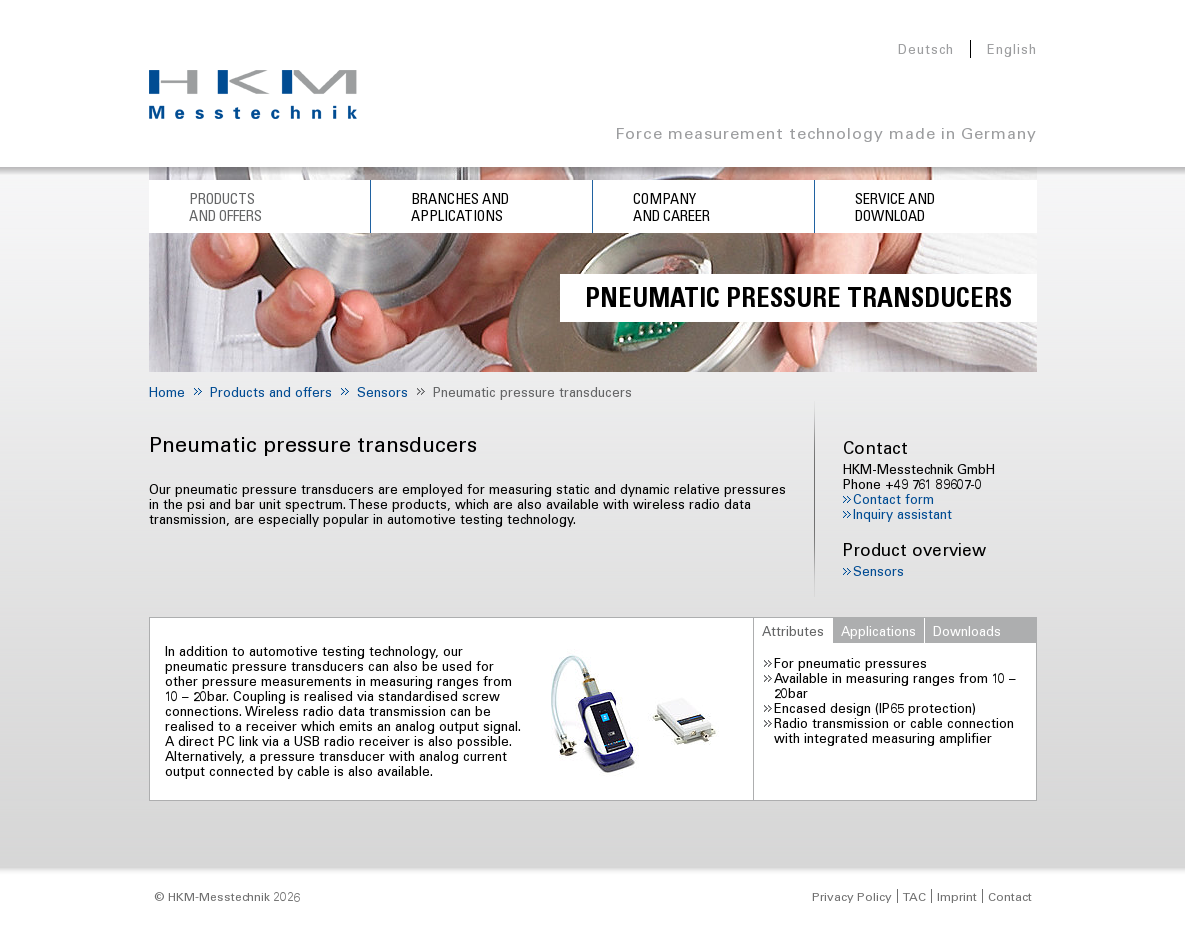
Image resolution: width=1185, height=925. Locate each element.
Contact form (893, 498)
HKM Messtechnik (252, 94)
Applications (878, 630)
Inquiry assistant (902, 513)
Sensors (878, 570)
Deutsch (926, 48)
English (1012, 48)
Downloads (967, 630)
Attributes (793, 630)
